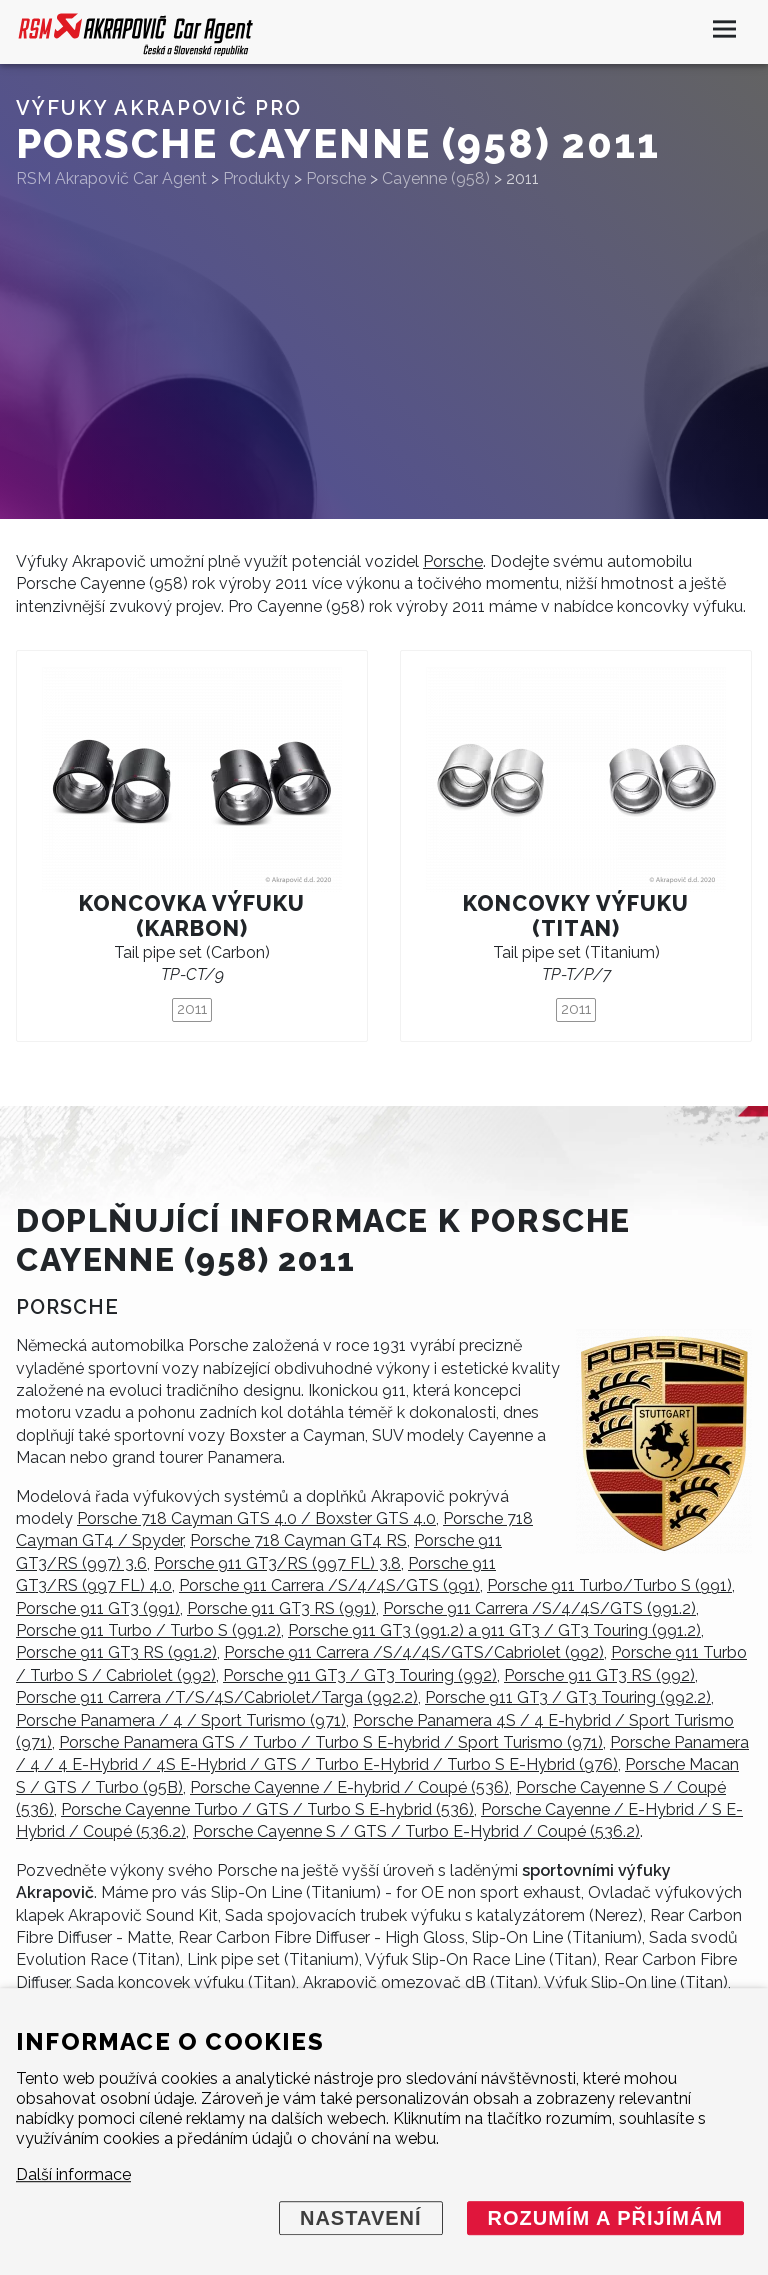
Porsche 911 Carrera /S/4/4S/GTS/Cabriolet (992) (414, 1652)
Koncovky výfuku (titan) (576, 916)
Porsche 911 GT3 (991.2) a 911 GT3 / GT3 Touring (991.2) (494, 1630)
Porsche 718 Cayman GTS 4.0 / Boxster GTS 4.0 (256, 1518)
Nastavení (361, 2218)
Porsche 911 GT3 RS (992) (599, 1675)
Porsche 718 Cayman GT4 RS (298, 1540)
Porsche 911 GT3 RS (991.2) (116, 1652)
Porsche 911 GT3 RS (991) (281, 1608)
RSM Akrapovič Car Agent (111, 178)
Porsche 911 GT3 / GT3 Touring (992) (360, 1675)
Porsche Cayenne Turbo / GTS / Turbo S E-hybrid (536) (267, 1809)
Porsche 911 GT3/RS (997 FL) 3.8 (277, 1563)
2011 (192, 1009)
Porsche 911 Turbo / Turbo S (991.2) (148, 1630)
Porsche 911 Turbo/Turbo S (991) (609, 1585)
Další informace (73, 2174)
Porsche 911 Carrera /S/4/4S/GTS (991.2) (539, 1608)
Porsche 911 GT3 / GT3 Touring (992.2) (568, 1697)
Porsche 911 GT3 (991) (98, 1608)
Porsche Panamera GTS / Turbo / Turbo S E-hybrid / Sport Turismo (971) (331, 1742)
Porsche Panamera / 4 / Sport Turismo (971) (181, 1720)
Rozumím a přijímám (605, 2218)
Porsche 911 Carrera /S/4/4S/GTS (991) (329, 1585)
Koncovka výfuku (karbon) (192, 916)
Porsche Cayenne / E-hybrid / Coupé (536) (349, 1787)
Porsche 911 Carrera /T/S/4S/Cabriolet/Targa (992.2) (217, 1697)
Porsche (453, 561)
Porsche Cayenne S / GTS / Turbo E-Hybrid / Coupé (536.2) (416, 1831)
